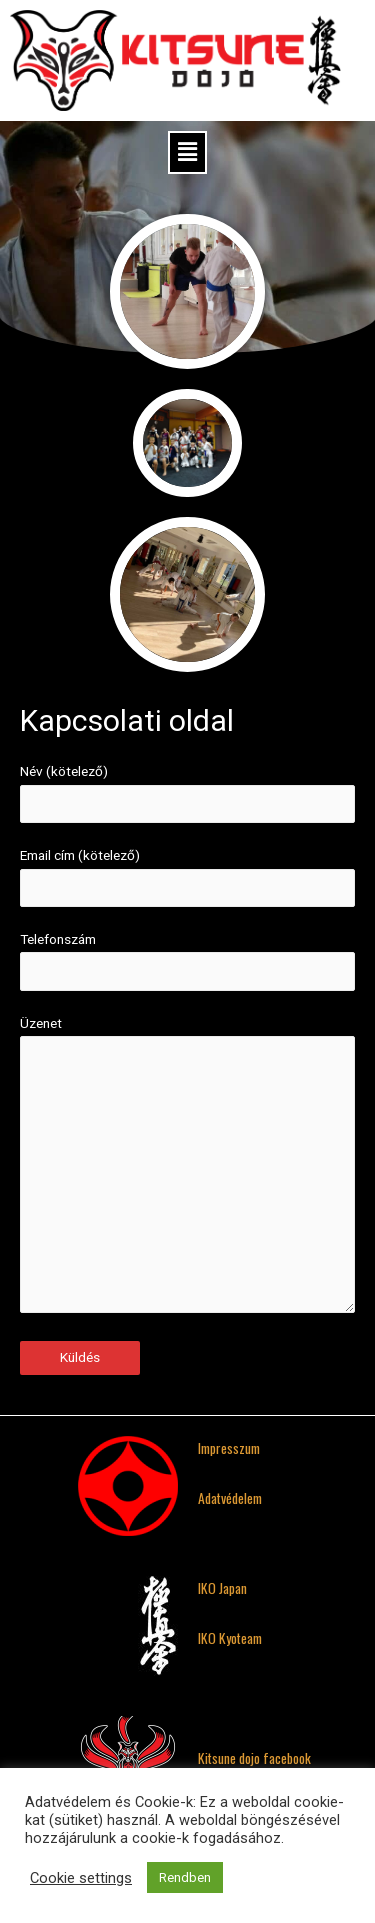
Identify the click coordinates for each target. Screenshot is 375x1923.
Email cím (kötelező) (187, 877)
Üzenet (187, 1168)
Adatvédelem (230, 1498)
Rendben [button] (185, 1877)
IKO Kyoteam (230, 1638)
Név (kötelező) (187, 793)
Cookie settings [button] (81, 1878)
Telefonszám (187, 961)
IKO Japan (222, 1588)
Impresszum (229, 1448)
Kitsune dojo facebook (254, 1758)
